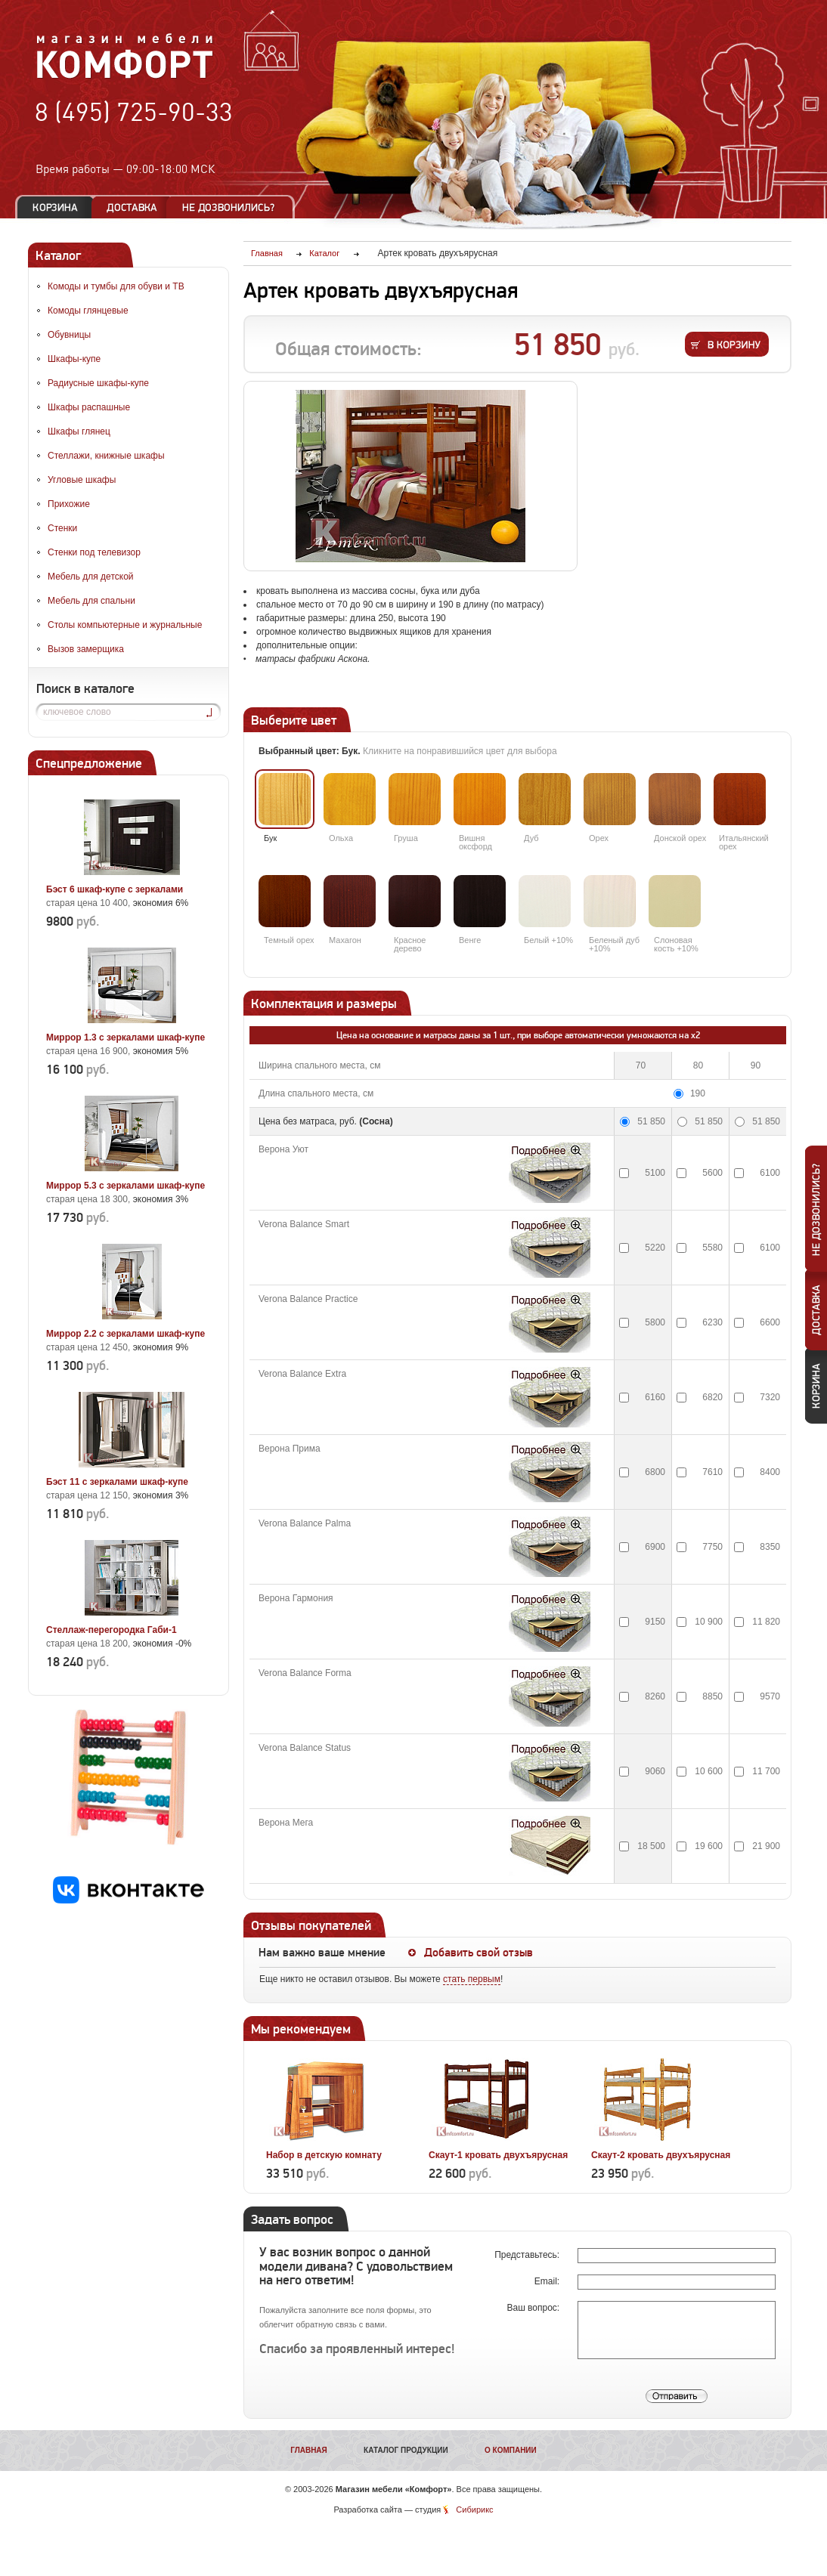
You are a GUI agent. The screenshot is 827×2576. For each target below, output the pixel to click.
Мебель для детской (91, 576)
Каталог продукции (406, 2450)
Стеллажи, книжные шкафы (106, 455)
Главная (308, 2450)
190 (697, 1093)
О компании (511, 2450)
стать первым (471, 1979)
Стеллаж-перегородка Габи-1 (111, 1630)
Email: (548, 2281)
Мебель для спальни (91, 600)
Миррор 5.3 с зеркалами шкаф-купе (125, 1185)
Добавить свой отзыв (478, 1952)
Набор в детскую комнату (324, 2155)
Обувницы (69, 334)
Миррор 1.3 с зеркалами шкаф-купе (125, 1037)
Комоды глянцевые (88, 310)
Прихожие (69, 504)
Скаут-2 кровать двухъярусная (660, 2155)
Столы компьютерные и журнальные (125, 625)
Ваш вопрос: (534, 2307)
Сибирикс (474, 2509)
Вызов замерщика (86, 649)
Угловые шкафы (82, 480)
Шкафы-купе (74, 359)
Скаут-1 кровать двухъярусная (498, 2155)
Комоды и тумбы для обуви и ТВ (116, 286)
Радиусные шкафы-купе (98, 383)
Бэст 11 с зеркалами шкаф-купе (117, 1482)
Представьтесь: (528, 2255)
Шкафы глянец (79, 431)
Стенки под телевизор (94, 552)
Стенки (62, 528)
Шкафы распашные (89, 407)
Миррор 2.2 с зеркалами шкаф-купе (125, 1333)
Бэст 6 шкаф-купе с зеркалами (114, 889)
